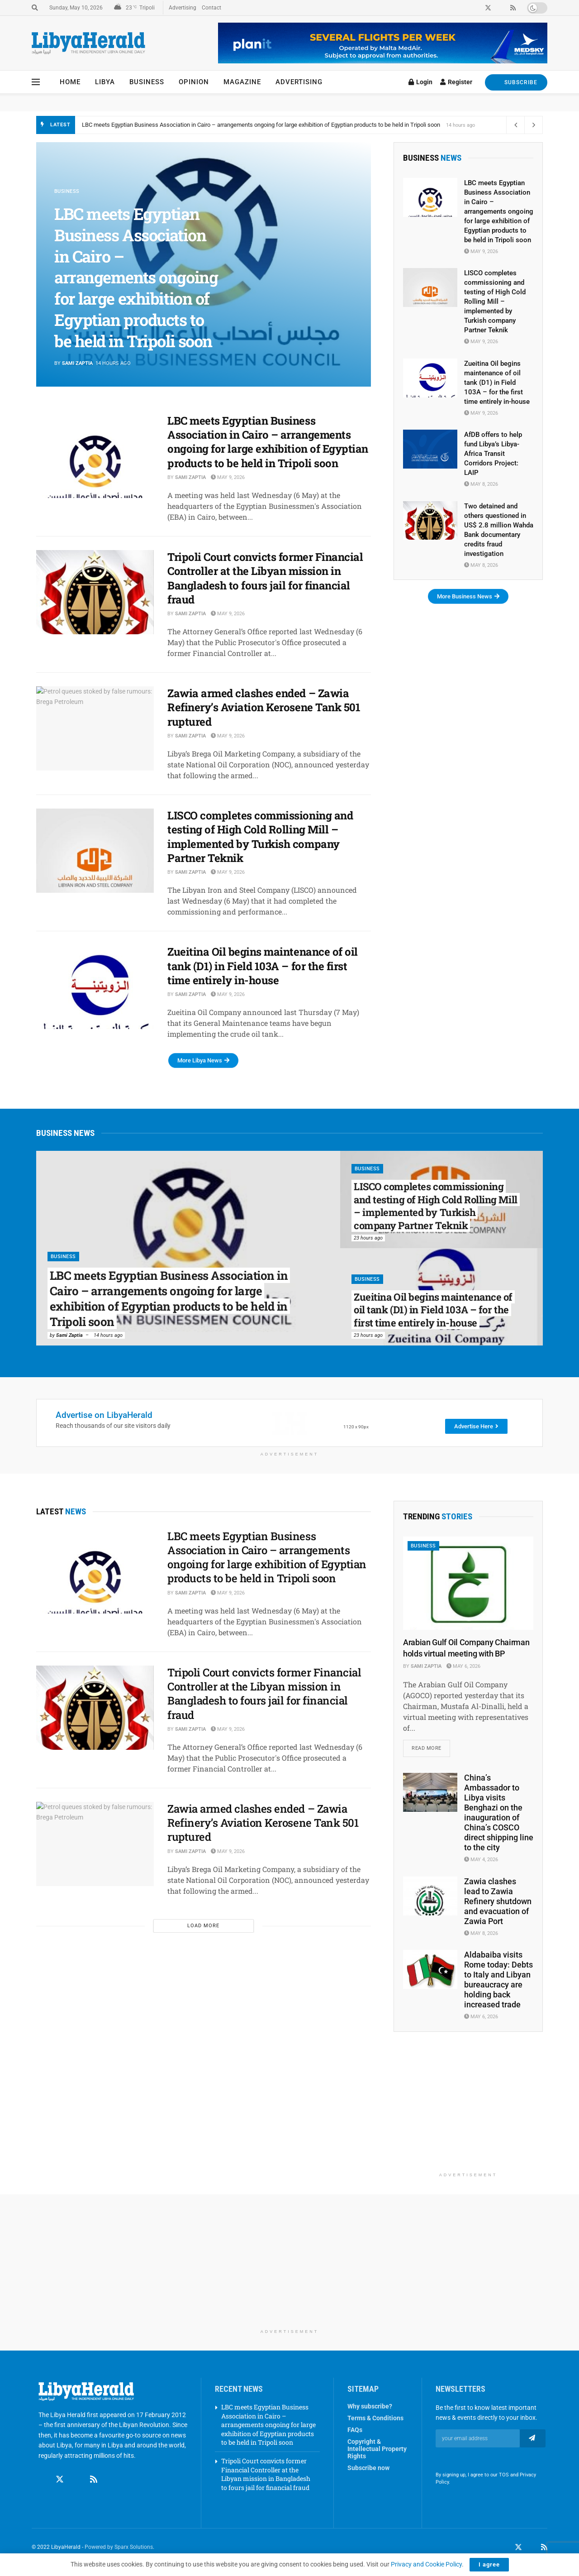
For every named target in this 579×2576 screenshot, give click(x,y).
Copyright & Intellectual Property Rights (377, 2449)
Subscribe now (368, 2467)
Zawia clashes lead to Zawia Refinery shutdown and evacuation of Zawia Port (498, 1901)
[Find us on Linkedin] (77, 2471)
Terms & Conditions (375, 2418)
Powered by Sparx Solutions (119, 2547)
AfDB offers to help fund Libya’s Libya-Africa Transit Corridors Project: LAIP (493, 454)
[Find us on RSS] (93, 2471)
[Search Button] (35, 7)
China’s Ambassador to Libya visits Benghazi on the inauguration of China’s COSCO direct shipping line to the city (498, 1813)
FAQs (354, 2429)
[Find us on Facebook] (42, 2471)
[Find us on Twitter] (60, 2471)
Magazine (242, 82)
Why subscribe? (369, 2406)
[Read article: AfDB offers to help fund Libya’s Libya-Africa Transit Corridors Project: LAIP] (430, 449)
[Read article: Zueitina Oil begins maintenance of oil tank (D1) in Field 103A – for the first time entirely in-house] (95, 987)
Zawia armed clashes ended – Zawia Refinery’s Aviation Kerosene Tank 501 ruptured (263, 707)
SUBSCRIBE (516, 82)
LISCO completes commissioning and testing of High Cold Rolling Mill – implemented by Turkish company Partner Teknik (260, 836)
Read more (431, 1746)
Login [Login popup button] (420, 82)
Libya (105, 82)
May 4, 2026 (481, 1860)
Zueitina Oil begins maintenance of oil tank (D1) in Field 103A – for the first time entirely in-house (262, 965)
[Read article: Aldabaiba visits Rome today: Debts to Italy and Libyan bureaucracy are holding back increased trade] (430, 1969)
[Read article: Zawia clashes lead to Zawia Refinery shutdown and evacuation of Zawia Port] (430, 1896)
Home (70, 82)
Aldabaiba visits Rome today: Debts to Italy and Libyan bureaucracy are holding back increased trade (498, 1979)
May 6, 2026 (463, 1666)
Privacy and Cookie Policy (426, 2564)
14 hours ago (108, 1335)
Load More (203, 1926)
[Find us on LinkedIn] (531, 2547)
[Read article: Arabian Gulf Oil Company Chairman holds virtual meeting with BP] (468, 1583)
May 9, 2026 (228, 477)
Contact (211, 8)
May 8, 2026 (481, 484)
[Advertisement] (468, 2111)
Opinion (194, 82)
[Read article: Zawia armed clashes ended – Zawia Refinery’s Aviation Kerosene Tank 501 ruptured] (95, 728)
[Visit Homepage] (88, 43)
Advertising (182, 8)
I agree (489, 2564)
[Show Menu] (36, 82)
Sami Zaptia (77, 363)
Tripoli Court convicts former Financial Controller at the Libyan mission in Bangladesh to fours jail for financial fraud (265, 578)
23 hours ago (368, 1238)
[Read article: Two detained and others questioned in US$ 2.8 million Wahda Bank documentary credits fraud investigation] (430, 520)
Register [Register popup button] (456, 82)
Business (146, 82)
